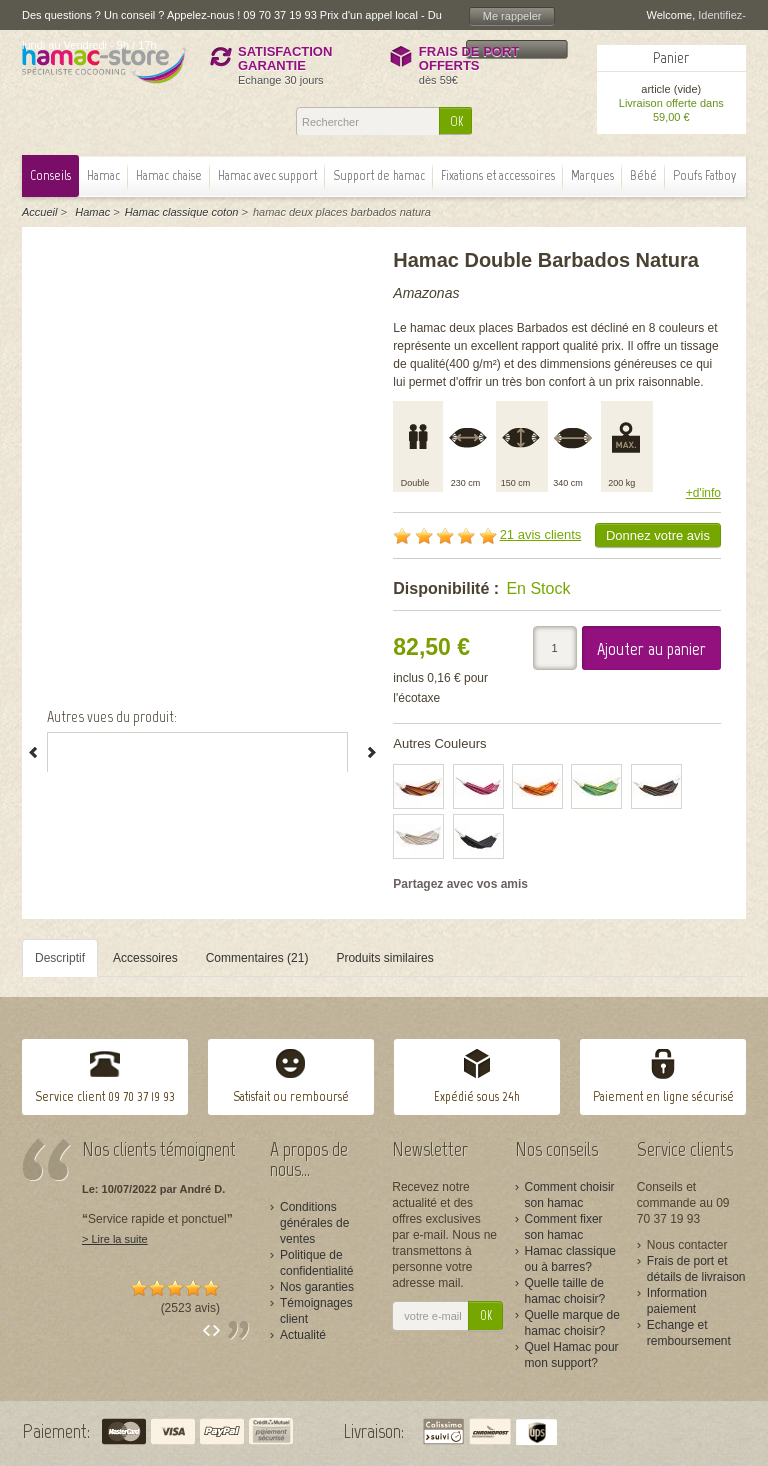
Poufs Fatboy (704, 175)
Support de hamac (379, 175)
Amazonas (426, 293)
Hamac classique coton (182, 212)
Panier (671, 57)
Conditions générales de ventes (314, 1223)
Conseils (50, 175)
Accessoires (145, 958)
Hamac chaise (169, 175)
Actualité (303, 1335)
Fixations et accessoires (498, 175)
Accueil (39, 212)
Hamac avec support (267, 175)
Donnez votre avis (658, 535)
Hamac (103, 175)
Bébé (643, 175)
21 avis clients (541, 534)
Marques (592, 175)
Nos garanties (317, 1287)
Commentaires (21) (257, 958)
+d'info (703, 493)
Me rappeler (512, 16)
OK (456, 121)
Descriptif (60, 958)
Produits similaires (384, 958)
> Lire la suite (115, 1239)
